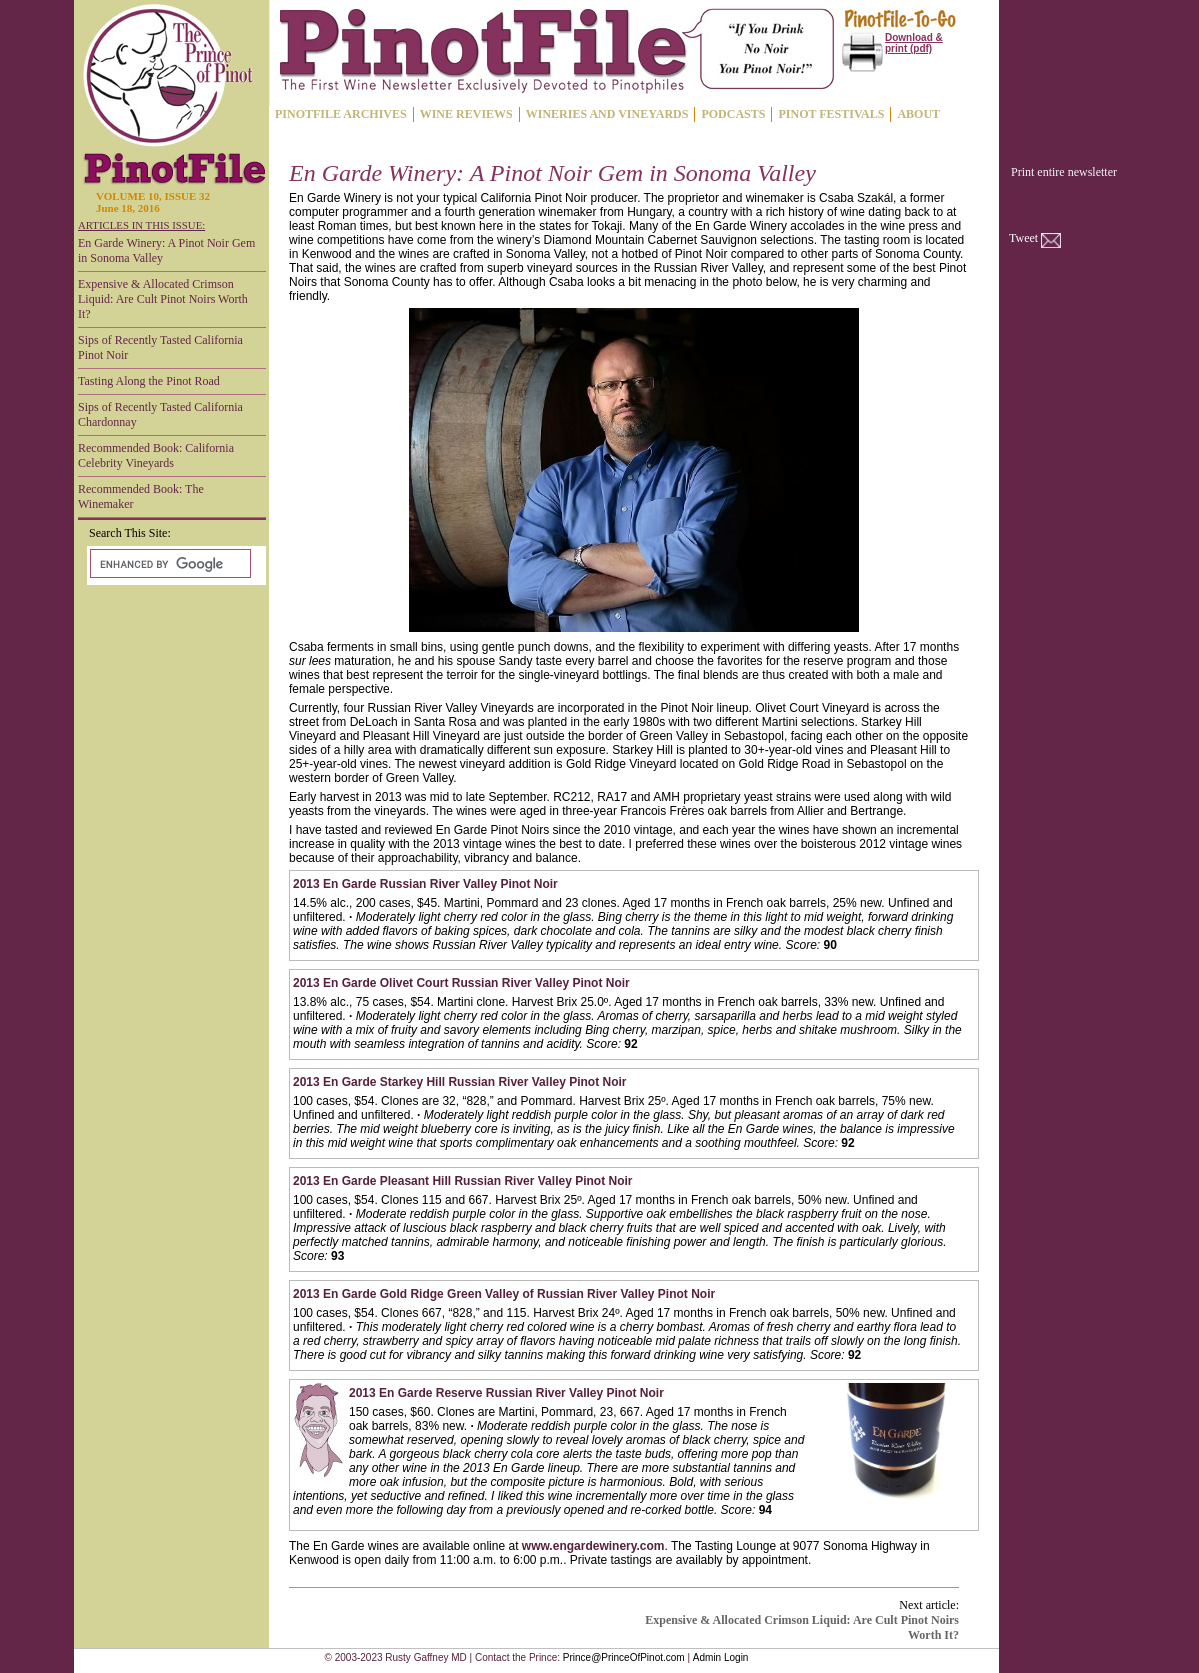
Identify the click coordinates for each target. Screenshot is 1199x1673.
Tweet (1023, 238)
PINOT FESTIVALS (831, 114)
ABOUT (918, 114)
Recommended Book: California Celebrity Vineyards (156, 455)
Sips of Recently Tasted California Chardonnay (160, 414)
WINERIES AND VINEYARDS (607, 114)
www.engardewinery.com (593, 1546)
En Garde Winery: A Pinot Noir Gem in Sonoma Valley (166, 250)
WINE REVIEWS (466, 114)
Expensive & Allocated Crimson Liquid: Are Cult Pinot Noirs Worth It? (163, 299)
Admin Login (721, 1657)
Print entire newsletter (1064, 172)
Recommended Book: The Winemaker (141, 496)
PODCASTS (733, 114)
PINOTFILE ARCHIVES (341, 114)
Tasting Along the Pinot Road (149, 381)
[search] (168, 564)
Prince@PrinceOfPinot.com (624, 1657)
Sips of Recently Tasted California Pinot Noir (160, 347)
